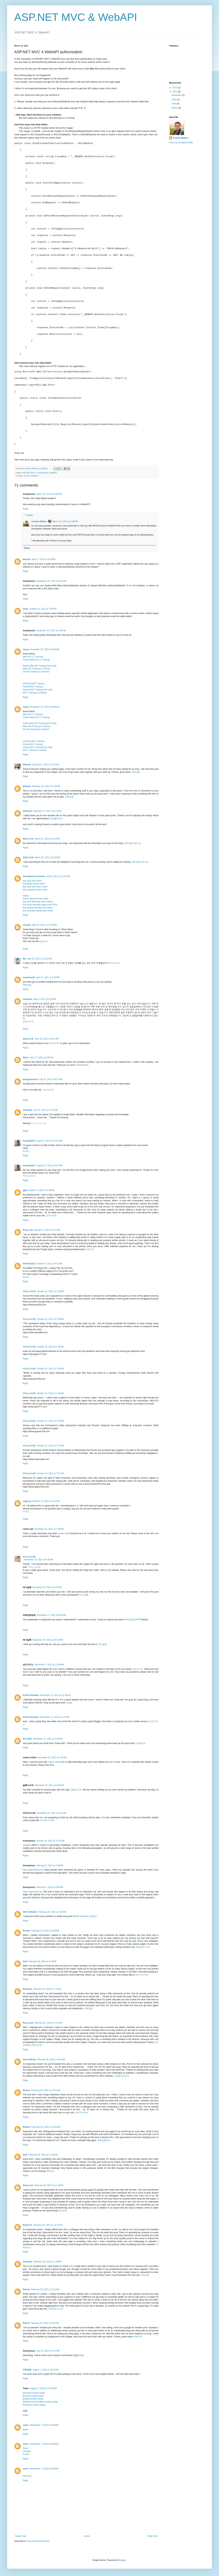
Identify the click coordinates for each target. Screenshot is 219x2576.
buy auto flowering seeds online (38, 901)
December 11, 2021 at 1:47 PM (54, 1717)
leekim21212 (29, 1263)
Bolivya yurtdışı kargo (33, 2398)
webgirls (27, 1845)
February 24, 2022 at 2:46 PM (52, 1912)
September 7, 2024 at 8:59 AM (44, 2444)
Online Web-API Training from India (39, 666)
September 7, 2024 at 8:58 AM (44, 2425)
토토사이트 (28, 839)
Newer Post (20, 2536)
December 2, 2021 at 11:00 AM (49, 1664)
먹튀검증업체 (82, 1065)
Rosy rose (28, 1230)
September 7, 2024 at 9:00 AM (44, 2468)
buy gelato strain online (34, 883)
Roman (26, 1930)
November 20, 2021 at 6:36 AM (38, 1559)
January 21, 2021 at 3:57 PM (45, 764)
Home (87, 2536)
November (177, 95)
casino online (54, 1762)
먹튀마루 (137, 2336)
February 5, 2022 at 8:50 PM (49, 1887)
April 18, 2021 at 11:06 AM (44, 925)
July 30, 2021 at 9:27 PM (50, 1079)
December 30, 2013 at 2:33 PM (51, 630)
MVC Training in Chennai (34, 692)
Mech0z (26, 559)
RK (24, 959)
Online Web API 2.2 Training (36, 660)
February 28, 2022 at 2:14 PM (45, 2289)
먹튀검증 (135, 772)
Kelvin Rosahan (31, 1695)
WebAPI (53, 473)
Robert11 (27, 1989)
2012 (175, 91)
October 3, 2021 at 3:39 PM (41, 1190)
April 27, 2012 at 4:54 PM (43, 559)
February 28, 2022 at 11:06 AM (43, 2154)
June (174, 99)
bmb (25, 1961)
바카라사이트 (46, 1820)
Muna (25, 1057)
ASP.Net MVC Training (33, 683)
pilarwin (27, 786)
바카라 (26, 1151)
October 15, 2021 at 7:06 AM (50, 1368)
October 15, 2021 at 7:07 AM (50, 1445)
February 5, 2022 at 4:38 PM (49, 1865)
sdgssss (27, 1501)
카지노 (26, 1511)
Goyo (25, 609)
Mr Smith (27, 1739)
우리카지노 (115, 963)
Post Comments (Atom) (38, 2541)
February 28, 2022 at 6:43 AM (42, 1961)
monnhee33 (29, 977)
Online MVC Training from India (38, 689)
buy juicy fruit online (32, 881)
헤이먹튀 (62, 2210)
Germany (27, 2476)
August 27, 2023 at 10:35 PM (43, 2388)
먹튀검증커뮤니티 (139, 862)
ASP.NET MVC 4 (29, 473)
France (26, 2454)
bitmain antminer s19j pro (85, 1916)
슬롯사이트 (76, 1789)
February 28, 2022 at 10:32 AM (45, 2090)
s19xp (69, 1702)
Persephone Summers (34, 876)
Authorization (43, 473)
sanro (26, 2425)
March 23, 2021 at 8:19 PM (47, 839)
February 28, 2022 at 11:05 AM (45, 2127)
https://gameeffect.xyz (33, 1870)
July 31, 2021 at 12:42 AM (45, 1110)
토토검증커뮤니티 (132, 843)
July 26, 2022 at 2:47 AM (47, 2351)
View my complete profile (181, 142)
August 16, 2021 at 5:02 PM (49, 1165)
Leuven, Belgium (31, 476)
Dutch (25, 2429)
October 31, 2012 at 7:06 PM (42, 609)
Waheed (27, 764)
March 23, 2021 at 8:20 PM (47, 857)
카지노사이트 (29, 1176)
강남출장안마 (56, 818)
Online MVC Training (33, 686)
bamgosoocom (30, 1079)
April (174, 103)
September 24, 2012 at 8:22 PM (51, 581)
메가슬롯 (84, 1595)
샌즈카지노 (138, 1669)
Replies (29, 515)
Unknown (27, 811)
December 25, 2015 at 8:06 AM (44, 707)
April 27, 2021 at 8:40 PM (48, 977)
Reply (25, 509)
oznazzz (27, 925)
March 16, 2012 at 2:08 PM (65, 521)
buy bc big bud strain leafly (35, 898)
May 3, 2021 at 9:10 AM (44, 999)
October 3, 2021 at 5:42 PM (47, 1230)
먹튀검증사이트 (142, 1947)
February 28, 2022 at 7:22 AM (48, 2023)
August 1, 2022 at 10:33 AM (45, 2369)
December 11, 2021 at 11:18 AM (55, 1695)
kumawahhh (29, 1141)
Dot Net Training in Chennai (36, 671)
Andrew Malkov (31, 468)
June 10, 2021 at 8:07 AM (47, 1039)
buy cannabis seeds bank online (38, 910)
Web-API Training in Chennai (36, 668)
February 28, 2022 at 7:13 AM (47, 1989)
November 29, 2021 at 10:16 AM (47, 1640)
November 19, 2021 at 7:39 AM (49, 1529)
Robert (26, 2323)
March (175, 108)
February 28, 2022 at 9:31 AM (51, 2059)
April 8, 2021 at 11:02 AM (58, 876)
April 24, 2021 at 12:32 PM (39, 959)
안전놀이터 (140, 1743)
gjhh (25, 1190)
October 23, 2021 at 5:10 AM (45, 1501)
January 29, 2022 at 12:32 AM (50, 1841)
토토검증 (145, 2275)
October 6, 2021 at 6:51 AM (49, 1263)
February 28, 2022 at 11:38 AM (48, 2185)
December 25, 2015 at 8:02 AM (44, 649)
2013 (175, 87)
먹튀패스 (50, 2171)
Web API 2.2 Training (33, 656)
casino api (62, 1533)
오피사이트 (48, 1089)
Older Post (152, 2536)
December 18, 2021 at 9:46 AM (49, 1785)
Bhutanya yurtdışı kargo (34, 2405)
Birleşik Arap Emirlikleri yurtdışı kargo (40, 2402)
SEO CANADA (30, 1912)
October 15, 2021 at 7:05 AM (50, 1291)
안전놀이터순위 (121, 2076)
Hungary (27, 2451)
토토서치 (90, 1249)
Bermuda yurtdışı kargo (34, 2393)
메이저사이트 (141, 1975)
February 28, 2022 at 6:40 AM (45, 1930)
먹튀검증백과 (103, 2140)
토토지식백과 (81, 2112)
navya (26, 649)
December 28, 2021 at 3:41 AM (51, 1813)
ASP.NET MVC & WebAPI (75, 17)
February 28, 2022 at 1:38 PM (47, 2261)
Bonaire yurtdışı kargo (33, 2396)
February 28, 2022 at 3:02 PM (45, 2323)
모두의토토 (51, 1215)
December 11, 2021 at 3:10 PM (47, 1739)
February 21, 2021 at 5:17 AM (47, 811)
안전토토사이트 (55, 2309)
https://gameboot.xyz (33, 1891)
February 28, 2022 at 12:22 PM (47, 2225)
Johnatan (27, 2261)
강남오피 (43, 941)
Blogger (122, 2560)
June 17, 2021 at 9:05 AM (41, 1057)
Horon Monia (29, 2059)
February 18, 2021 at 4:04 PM (46, 786)
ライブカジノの (38, 1123)
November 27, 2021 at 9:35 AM (51, 1615)
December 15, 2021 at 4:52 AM (52, 1757)
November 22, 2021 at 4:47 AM (47, 1587)
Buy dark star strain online (35, 886)
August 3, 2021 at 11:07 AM (49, 1141)
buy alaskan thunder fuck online (38, 907)
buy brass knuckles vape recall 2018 (40, 904)
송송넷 (26, 1277)
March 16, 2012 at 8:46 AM (48, 494)
